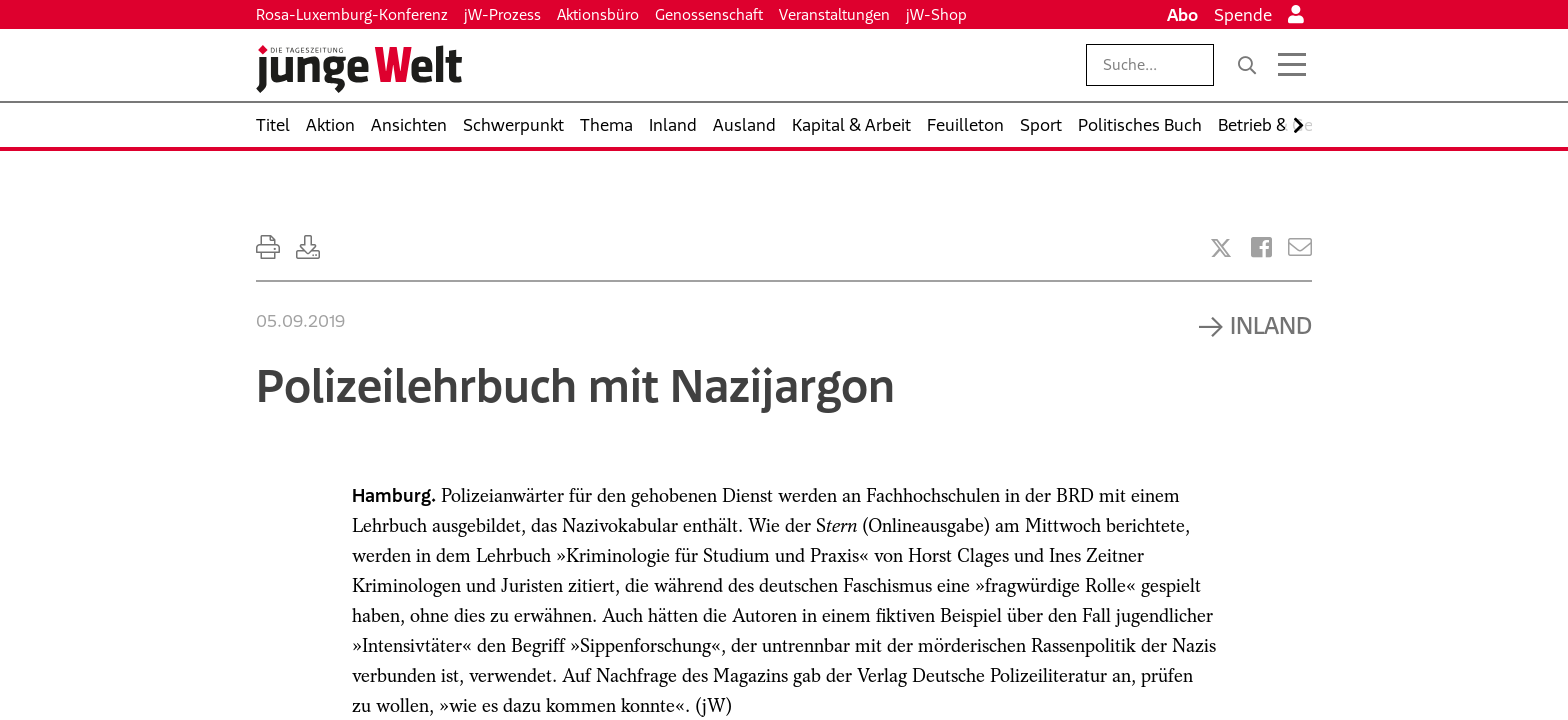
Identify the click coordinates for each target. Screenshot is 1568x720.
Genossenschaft (709, 14)
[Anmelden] (1296, 15)
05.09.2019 (300, 321)
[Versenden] (1300, 247)
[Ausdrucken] (268, 247)
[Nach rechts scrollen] (1298, 125)
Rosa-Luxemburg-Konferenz (352, 14)
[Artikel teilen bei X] (1221, 248)
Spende (1243, 15)
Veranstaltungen (834, 14)
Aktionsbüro (598, 14)
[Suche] (1247, 65)
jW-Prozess (502, 14)
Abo (1182, 15)
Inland (1271, 325)
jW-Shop (936, 14)
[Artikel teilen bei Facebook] (1261, 247)
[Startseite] (359, 69)
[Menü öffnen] (1292, 65)
